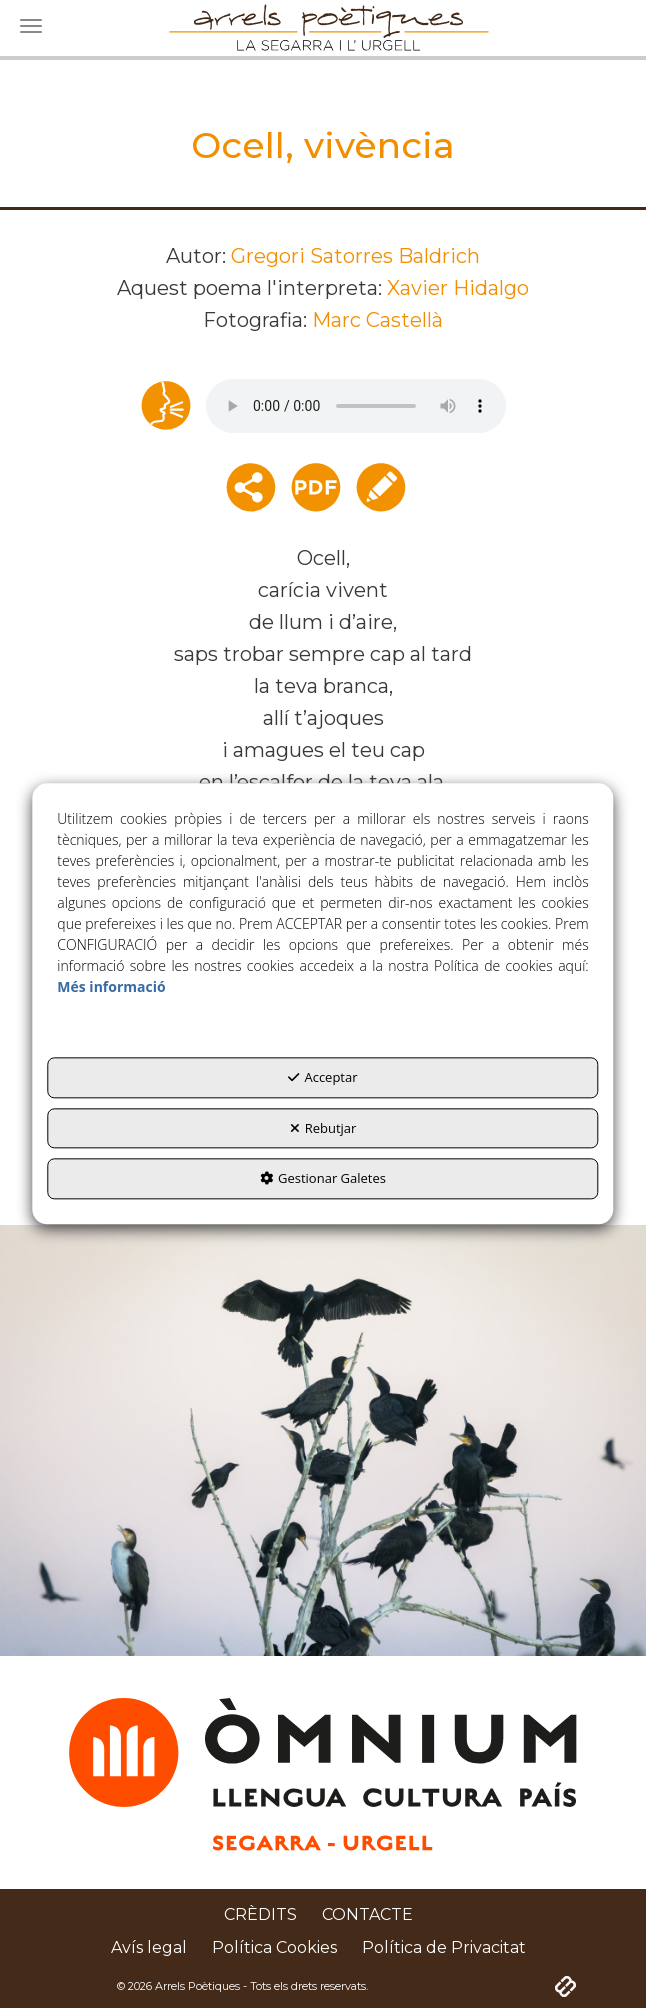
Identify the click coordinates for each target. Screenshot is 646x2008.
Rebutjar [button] (323, 1128)
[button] (260, 1915)
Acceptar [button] (322, 1078)
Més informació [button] (111, 987)
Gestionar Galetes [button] (323, 1179)
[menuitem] (260, 1915)
